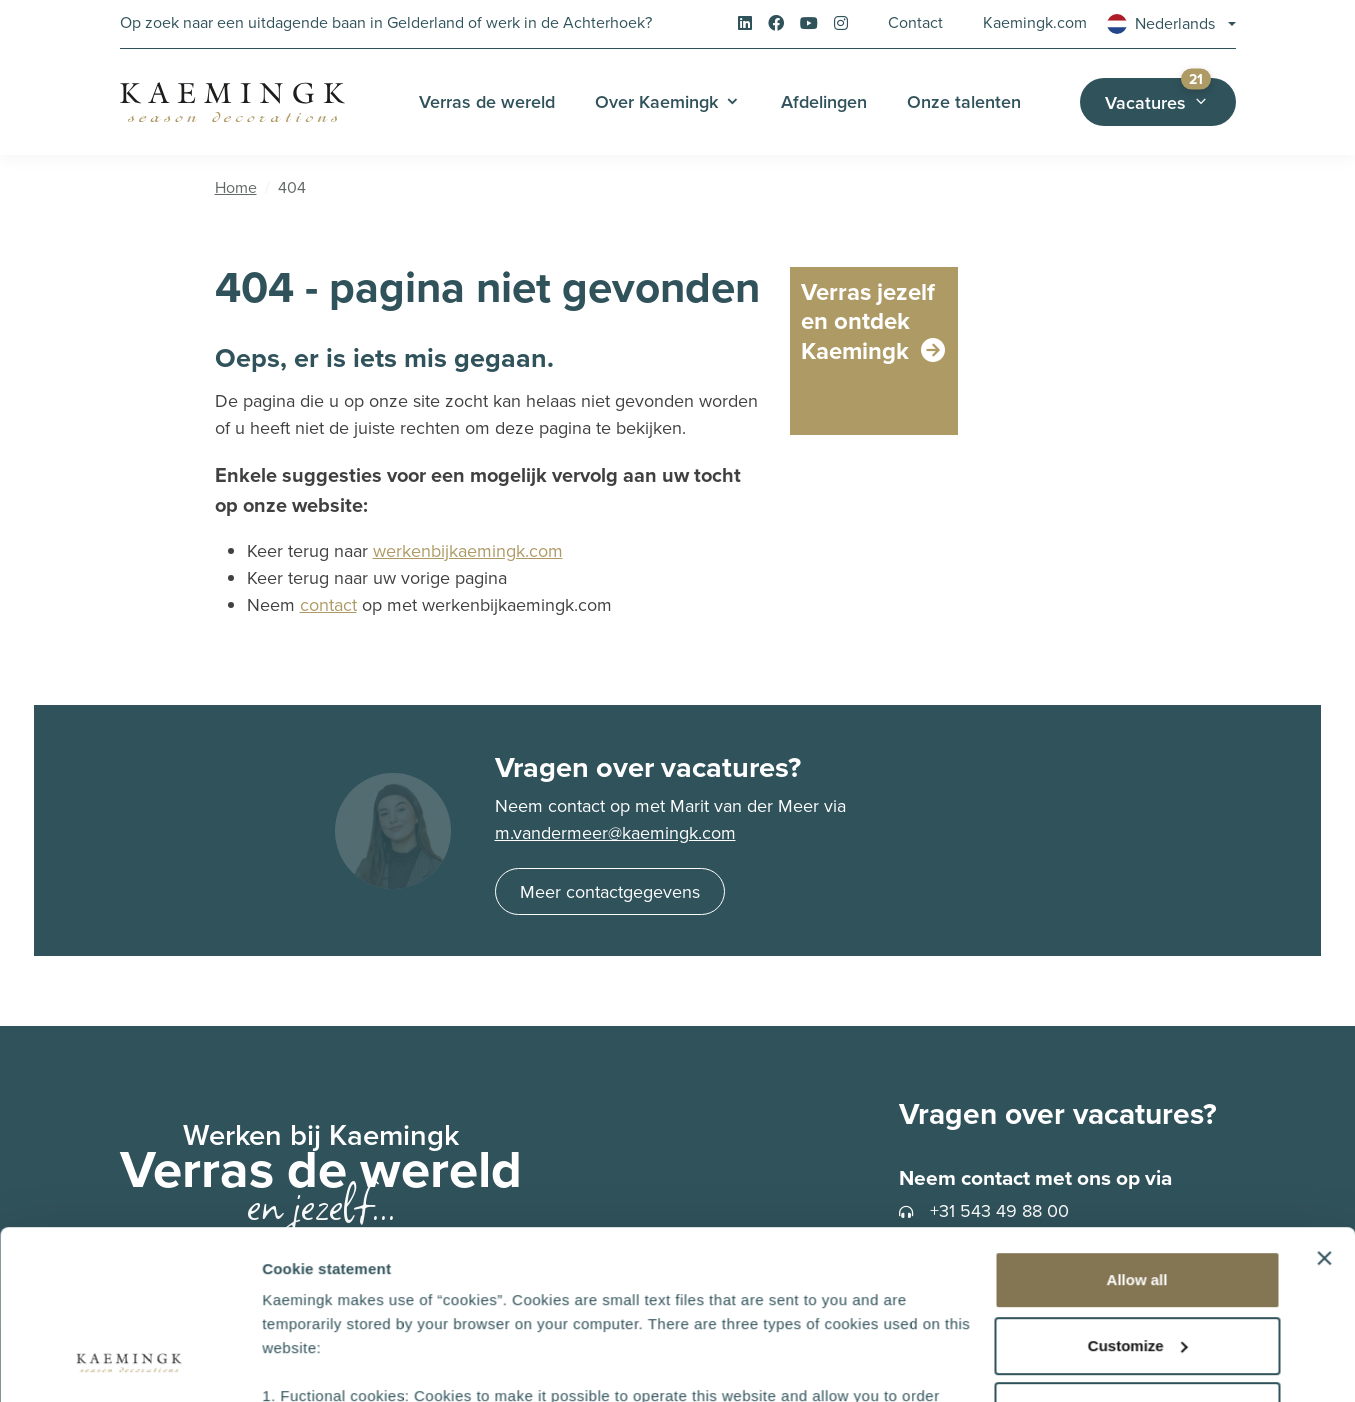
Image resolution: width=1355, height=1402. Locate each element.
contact (328, 605)
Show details (308, 1362)
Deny (1137, 1252)
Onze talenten (964, 101)
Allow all (1137, 1121)
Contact (915, 22)
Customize (1138, 1187)
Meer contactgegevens (610, 892)
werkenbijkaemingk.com (468, 551)
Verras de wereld (487, 101)
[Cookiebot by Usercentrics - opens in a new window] (129, 1363)
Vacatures (1170, 96)
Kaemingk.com (1035, 22)
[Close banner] (1324, 1100)
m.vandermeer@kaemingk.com (615, 833)
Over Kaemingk (656, 101)
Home (236, 187)
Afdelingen (824, 101)
